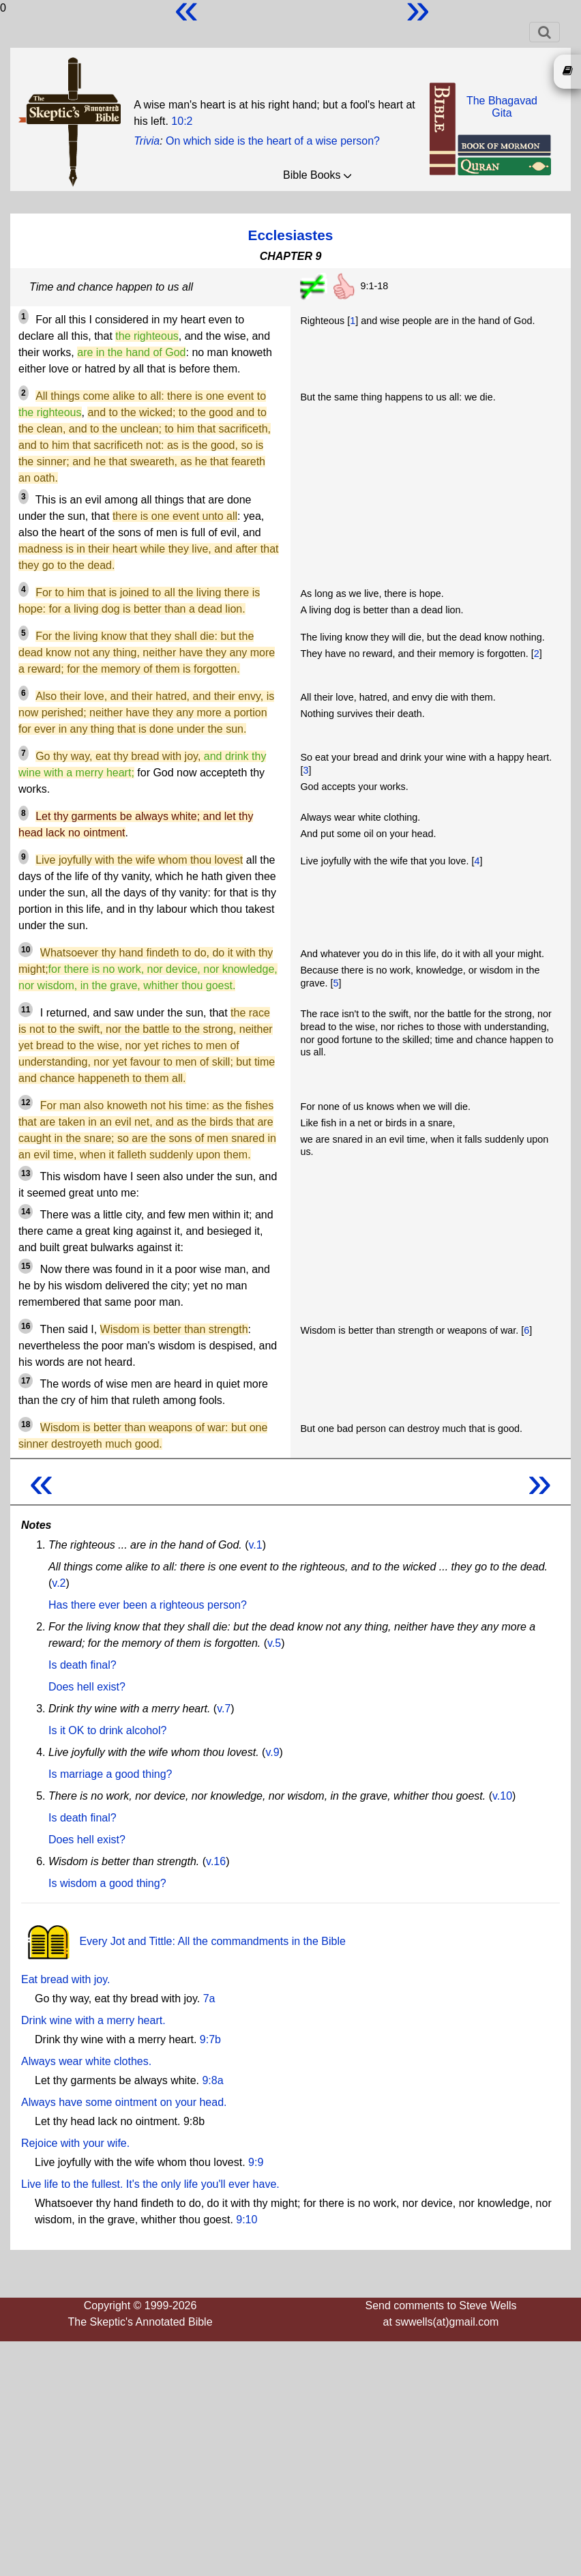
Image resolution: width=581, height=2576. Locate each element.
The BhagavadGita (501, 107)
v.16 (216, 1861)
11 (25, 1009)
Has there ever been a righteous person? (147, 1605)
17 (25, 1381)
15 (25, 1266)
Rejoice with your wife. (75, 2143)
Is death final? (82, 1665)
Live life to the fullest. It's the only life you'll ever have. (150, 2184)
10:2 (181, 121)
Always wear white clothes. (86, 2061)
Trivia (147, 141)
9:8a (212, 2080)
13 (25, 1173)
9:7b (210, 2039)
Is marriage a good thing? (110, 1774)
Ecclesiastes (290, 235)
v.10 (502, 1796)
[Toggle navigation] (544, 32)
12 (25, 1102)
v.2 (58, 1583)
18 (25, 1424)
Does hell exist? (86, 1687)
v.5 (274, 1643)
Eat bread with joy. (65, 1979)
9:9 (255, 2162)
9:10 (246, 2219)
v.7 (223, 1708)
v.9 (272, 1752)
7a (209, 1998)
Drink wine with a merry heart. (93, 2020)
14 (25, 1211)
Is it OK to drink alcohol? (107, 1730)
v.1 (256, 1545)
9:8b (194, 2121)
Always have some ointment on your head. (124, 2102)
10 (25, 949)
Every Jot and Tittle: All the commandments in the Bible (183, 1941)
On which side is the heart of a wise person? (273, 141)
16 (25, 1326)
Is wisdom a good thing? (107, 1883)
